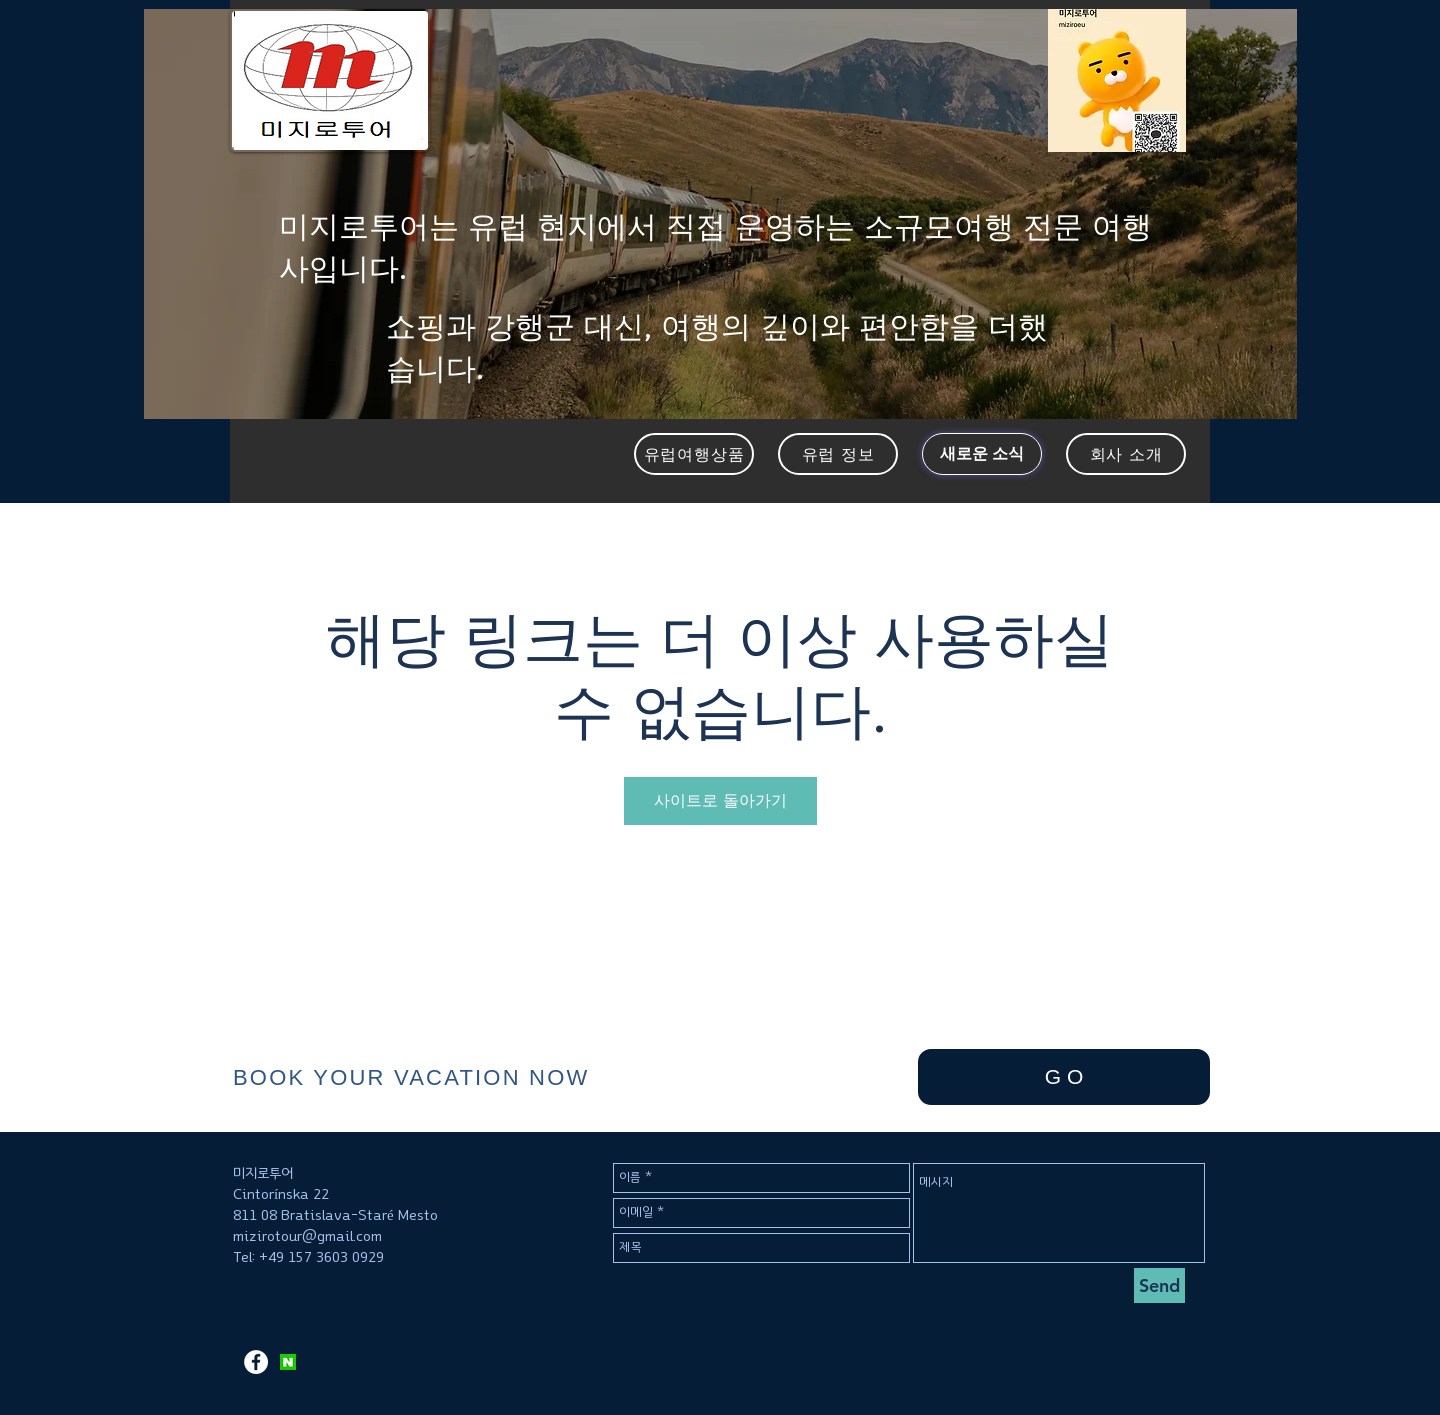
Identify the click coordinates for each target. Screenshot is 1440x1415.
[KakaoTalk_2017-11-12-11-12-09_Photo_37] (288, 1362)
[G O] (1064, 1077)
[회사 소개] (1126, 454)
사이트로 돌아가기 (720, 800)
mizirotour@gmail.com (307, 1236)
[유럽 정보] (838, 454)
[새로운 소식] (982, 454)
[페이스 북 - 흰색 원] (256, 1362)
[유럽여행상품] (694, 454)
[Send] (1159, 1285)
